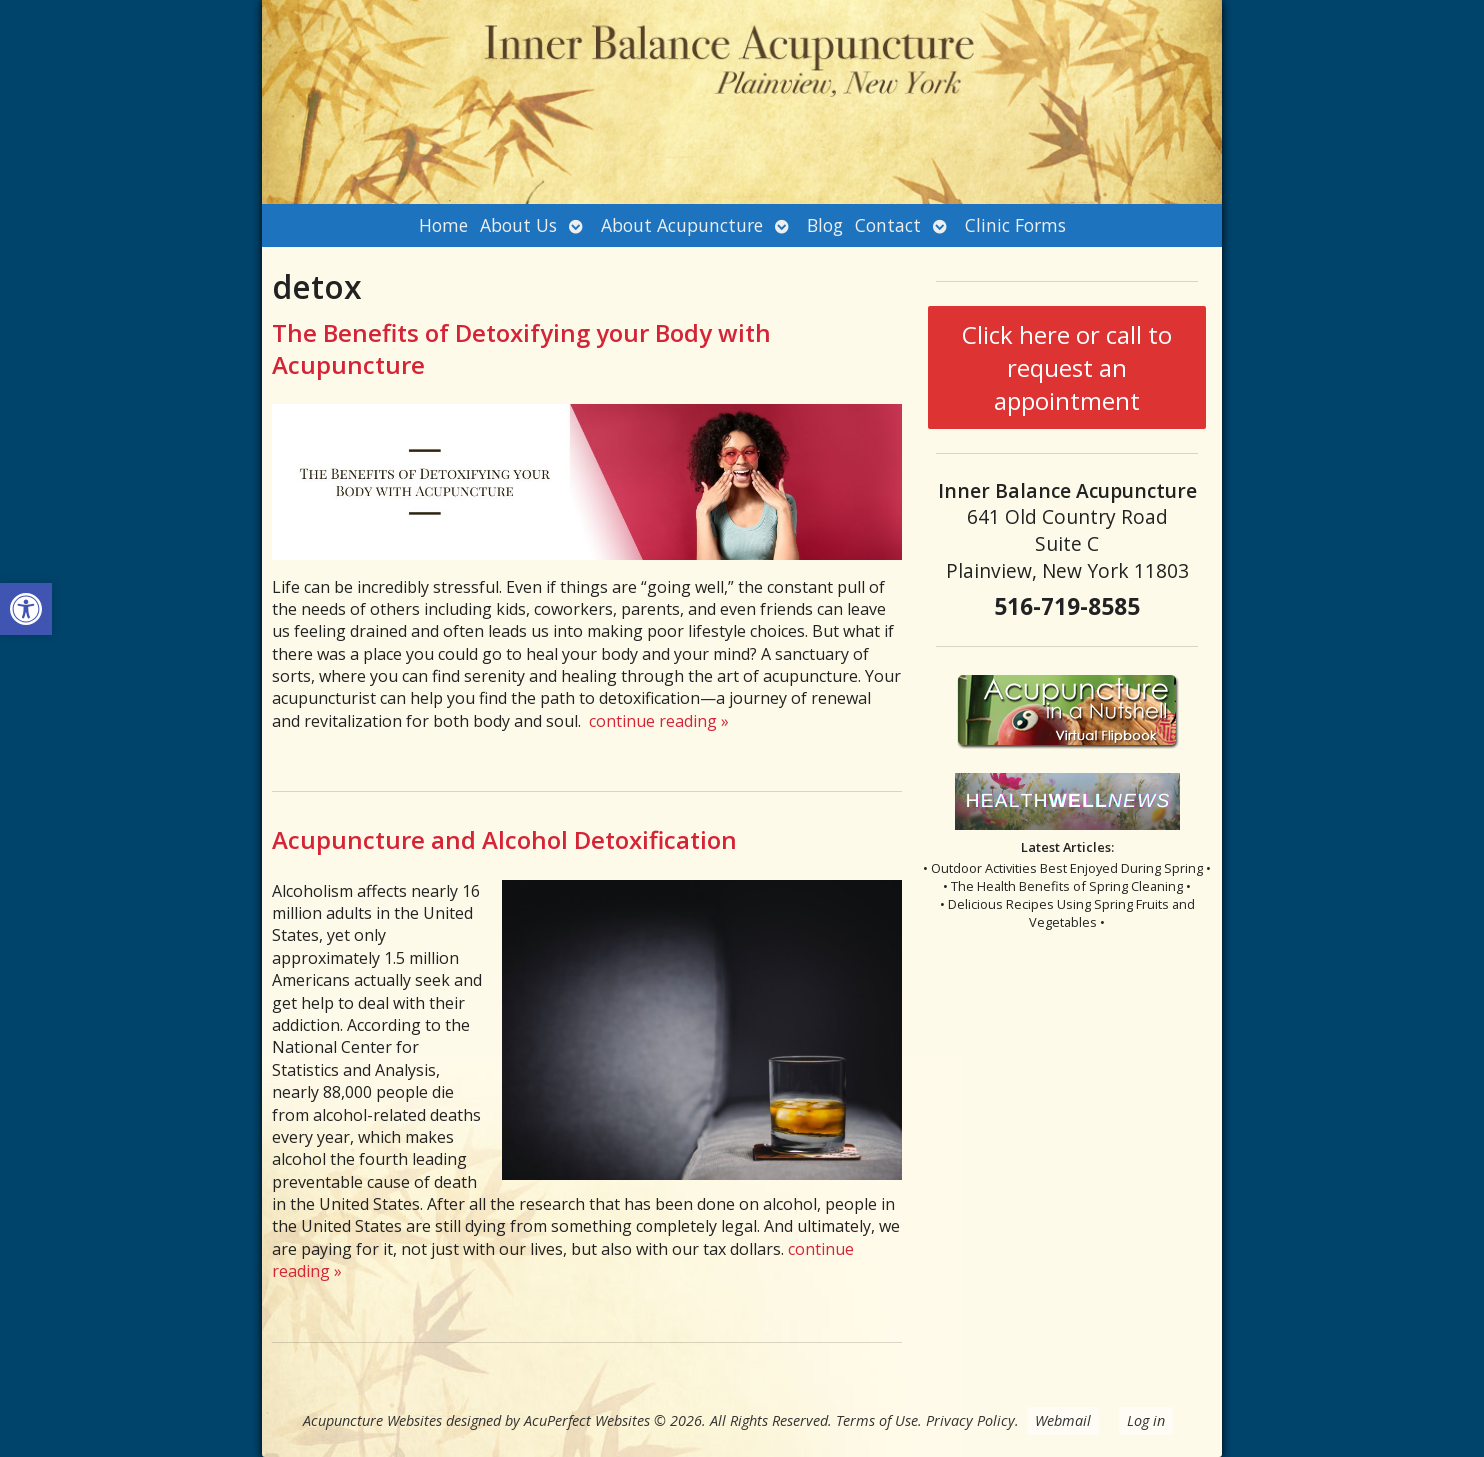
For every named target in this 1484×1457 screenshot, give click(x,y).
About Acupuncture (682, 225)
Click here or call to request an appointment (1067, 367)
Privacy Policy (970, 1420)
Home (443, 225)
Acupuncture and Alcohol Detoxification (504, 839)
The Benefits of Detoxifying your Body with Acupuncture (521, 348)
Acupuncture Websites (372, 1420)
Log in (1146, 1420)
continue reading (659, 721)
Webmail (1063, 1420)
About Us (518, 225)
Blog (825, 225)
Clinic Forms (1015, 225)
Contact (888, 225)
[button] (26, 609)
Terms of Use (877, 1420)
